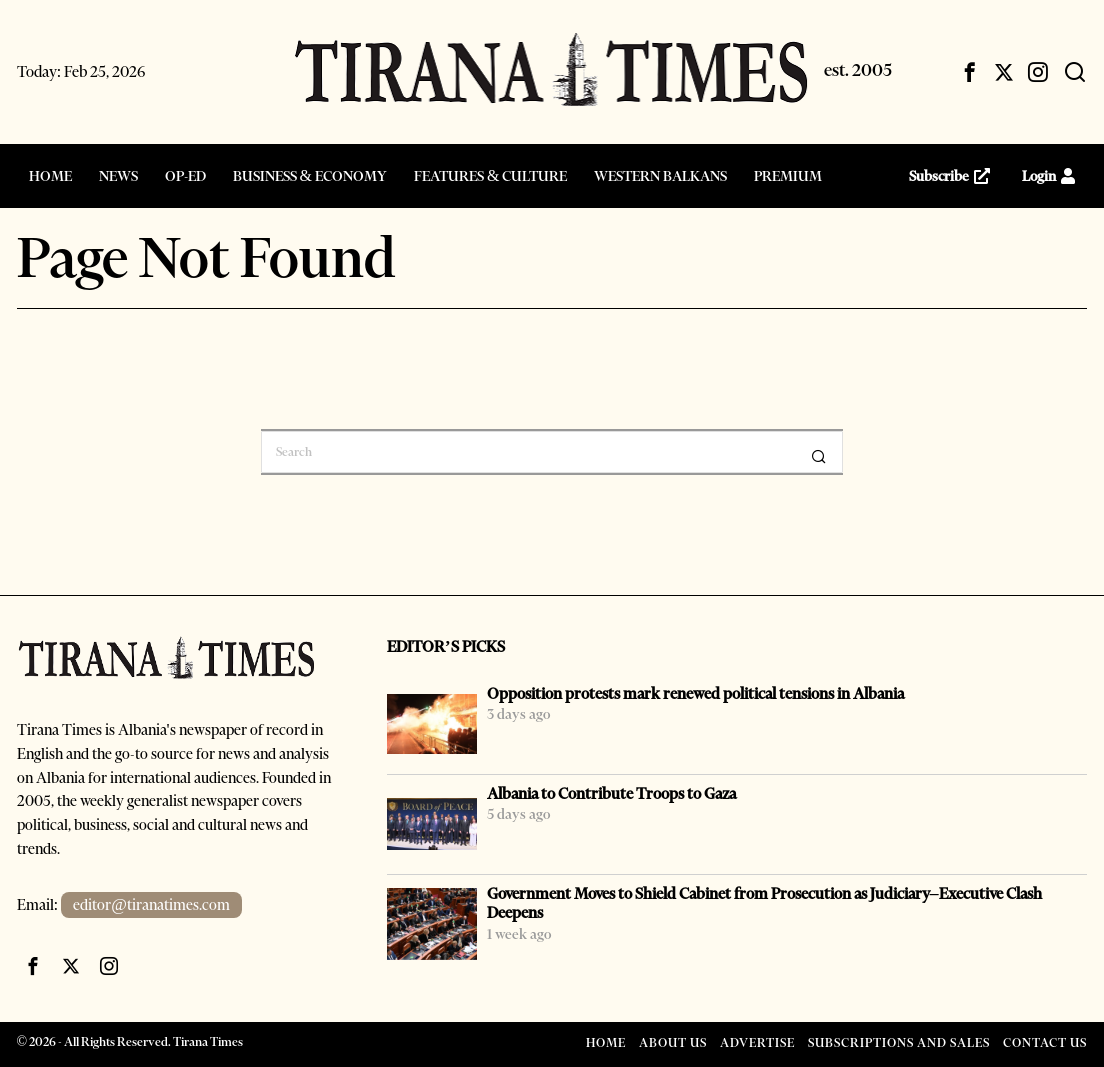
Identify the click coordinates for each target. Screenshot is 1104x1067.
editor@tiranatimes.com (151, 905)
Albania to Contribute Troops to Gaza (611, 793)
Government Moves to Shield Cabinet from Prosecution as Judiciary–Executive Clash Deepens (764, 903)
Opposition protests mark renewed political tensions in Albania (695, 693)
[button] (819, 456)
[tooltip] (970, 72)
